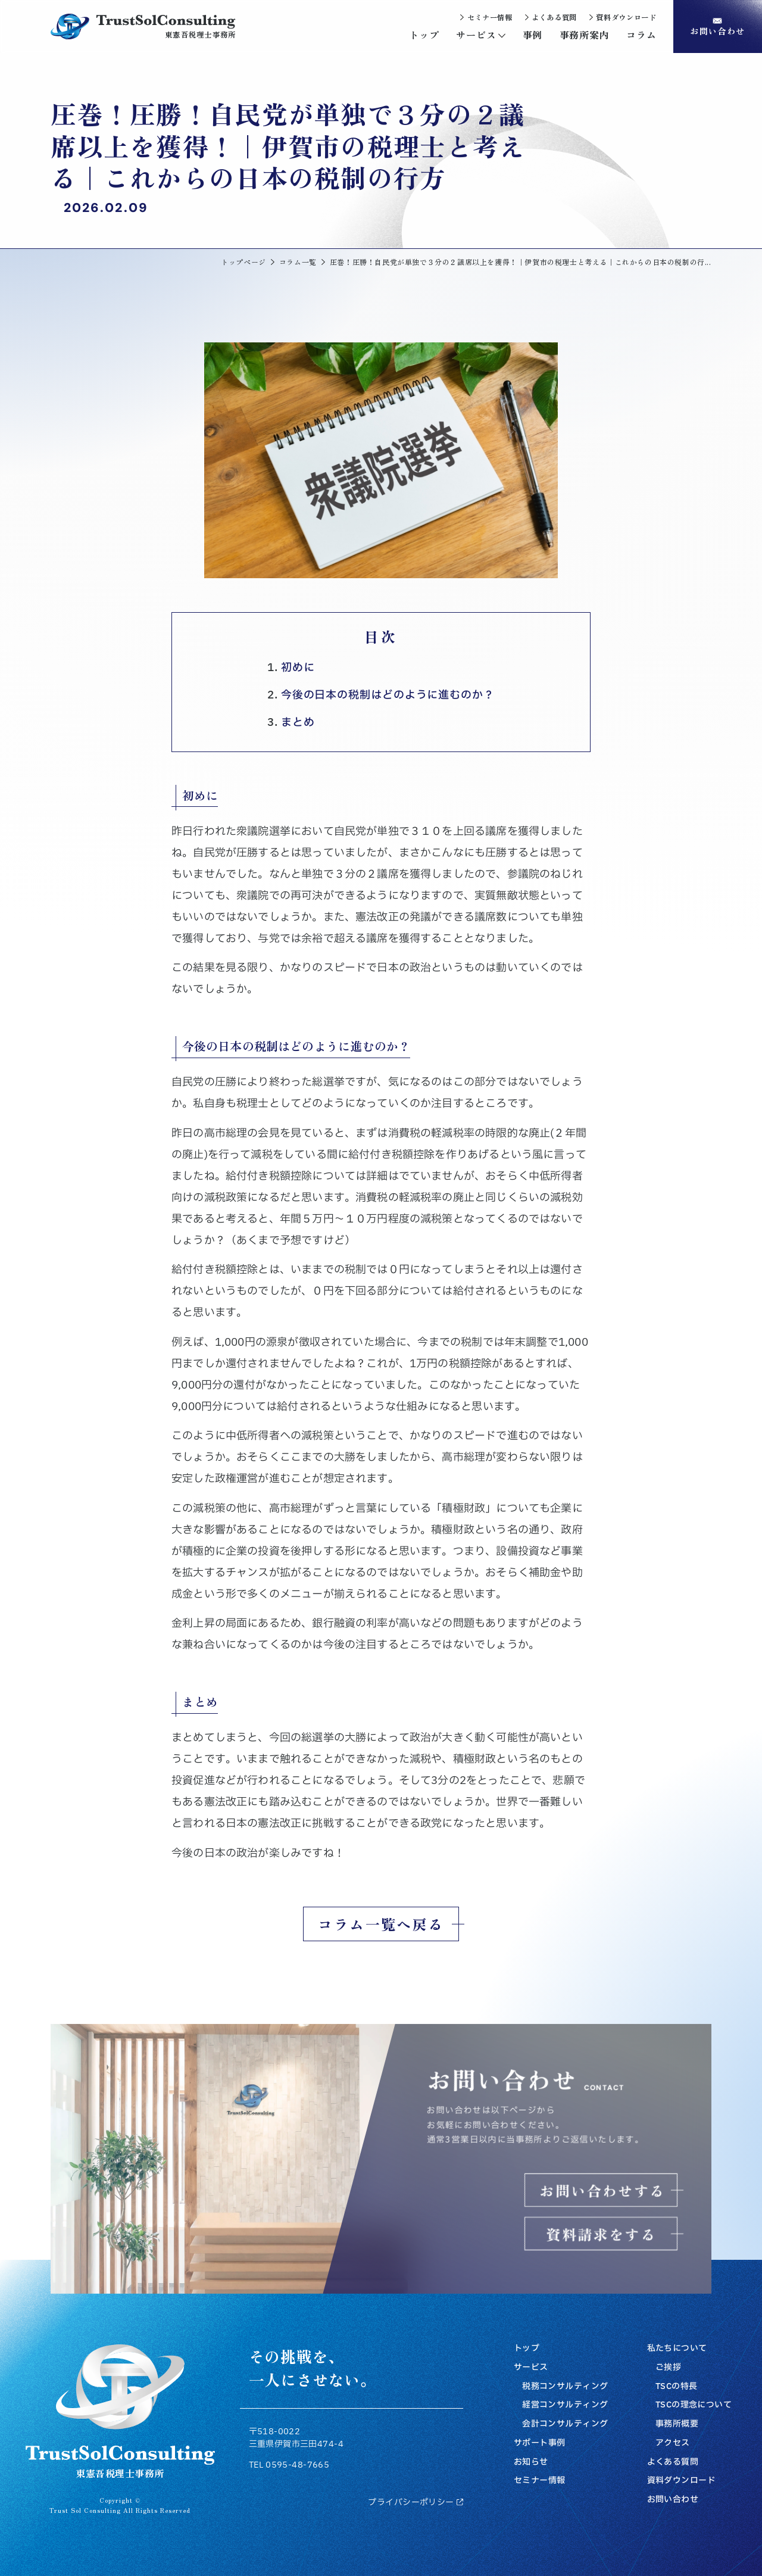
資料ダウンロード (681, 2481)
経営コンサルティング (565, 2405)
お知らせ (531, 2462)
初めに (298, 668)
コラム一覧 (298, 262)
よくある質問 (673, 2462)
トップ (526, 2348)
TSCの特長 (676, 2386)
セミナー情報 (540, 2481)
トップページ (243, 262)
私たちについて (677, 2348)
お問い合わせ (673, 2500)
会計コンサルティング (565, 2424)
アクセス (672, 2443)
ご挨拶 (668, 2367)
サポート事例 (540, 2443)
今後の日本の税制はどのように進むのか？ (388, 695)
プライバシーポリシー (415, 2503)
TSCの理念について (693, 2405)
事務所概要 (676, 2424)
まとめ (298, 723)
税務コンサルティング (565, 2386)
